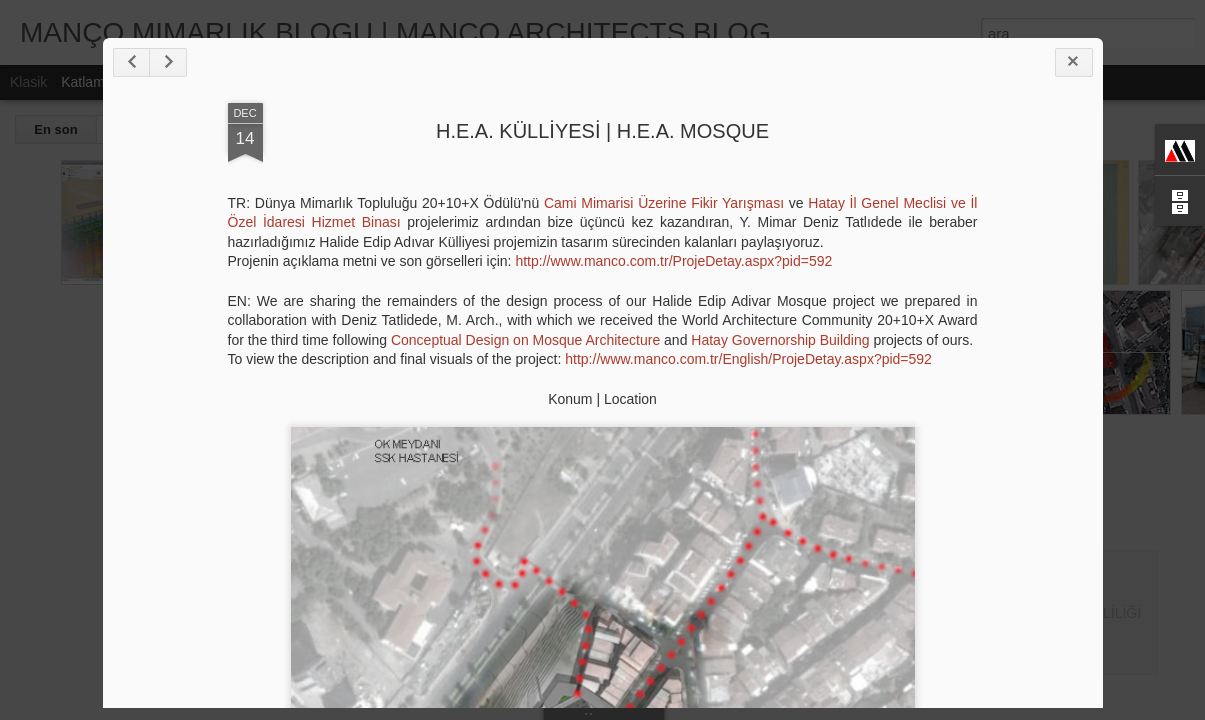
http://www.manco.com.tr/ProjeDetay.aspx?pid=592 (673, 261)
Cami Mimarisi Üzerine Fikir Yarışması (664, 203)
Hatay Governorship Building (780, 340)
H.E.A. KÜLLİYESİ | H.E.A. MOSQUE (602, 131)
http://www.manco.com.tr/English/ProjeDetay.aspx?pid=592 (748, 359)
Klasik (28, 82)
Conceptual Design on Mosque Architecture (525, 340)
